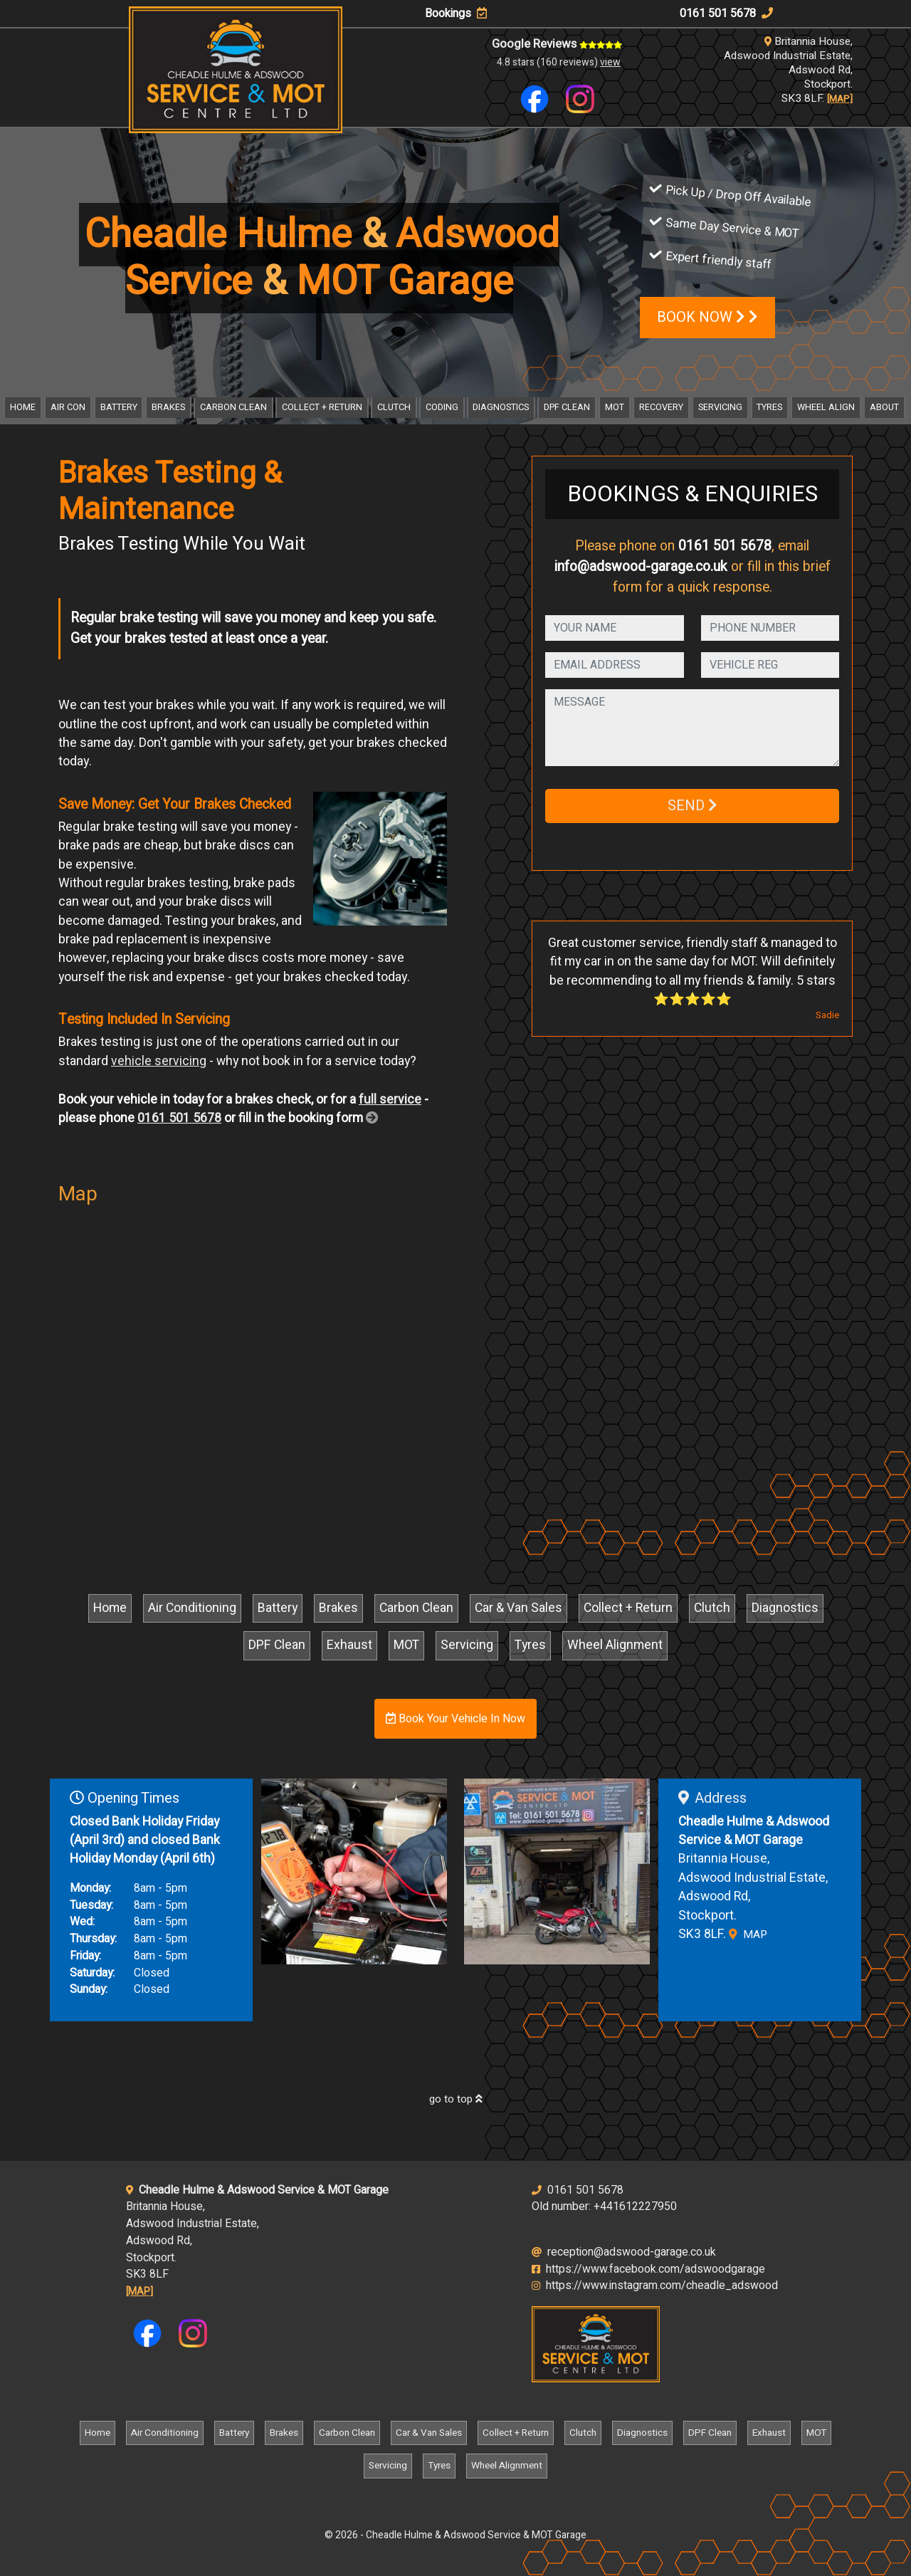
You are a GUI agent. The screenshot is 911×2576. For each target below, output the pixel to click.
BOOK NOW (707, 317)
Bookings (456, 13)
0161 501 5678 (726, 13)
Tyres (769, 407)
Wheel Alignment (615, 1645)
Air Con (68, 407)
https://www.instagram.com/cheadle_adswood (655, 2285)
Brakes (168, 407)
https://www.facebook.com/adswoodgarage (648, 2269)
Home (23, 407)
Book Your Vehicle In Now (455, 1718)
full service (390, 1100)
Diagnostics (501, 407)
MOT (614, 407)
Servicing (720, 407)
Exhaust (349, 1645)
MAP (748, 1934)
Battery (118, 407)
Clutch (394, 407)
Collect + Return (322, 407)
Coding (442, 407)
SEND (692, 805)
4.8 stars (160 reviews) (559, 62)
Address (712, 1798)
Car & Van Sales (518, 1608)
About (884, 407)
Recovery (661, 407)
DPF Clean (567, 407)
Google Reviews (557, 44)
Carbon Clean (233, 407)
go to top (456, 2099)
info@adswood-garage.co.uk (640, 567)
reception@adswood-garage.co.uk (624, 2252)
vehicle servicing (158, 1061)
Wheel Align (826, 407)
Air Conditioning (192, 1608)
